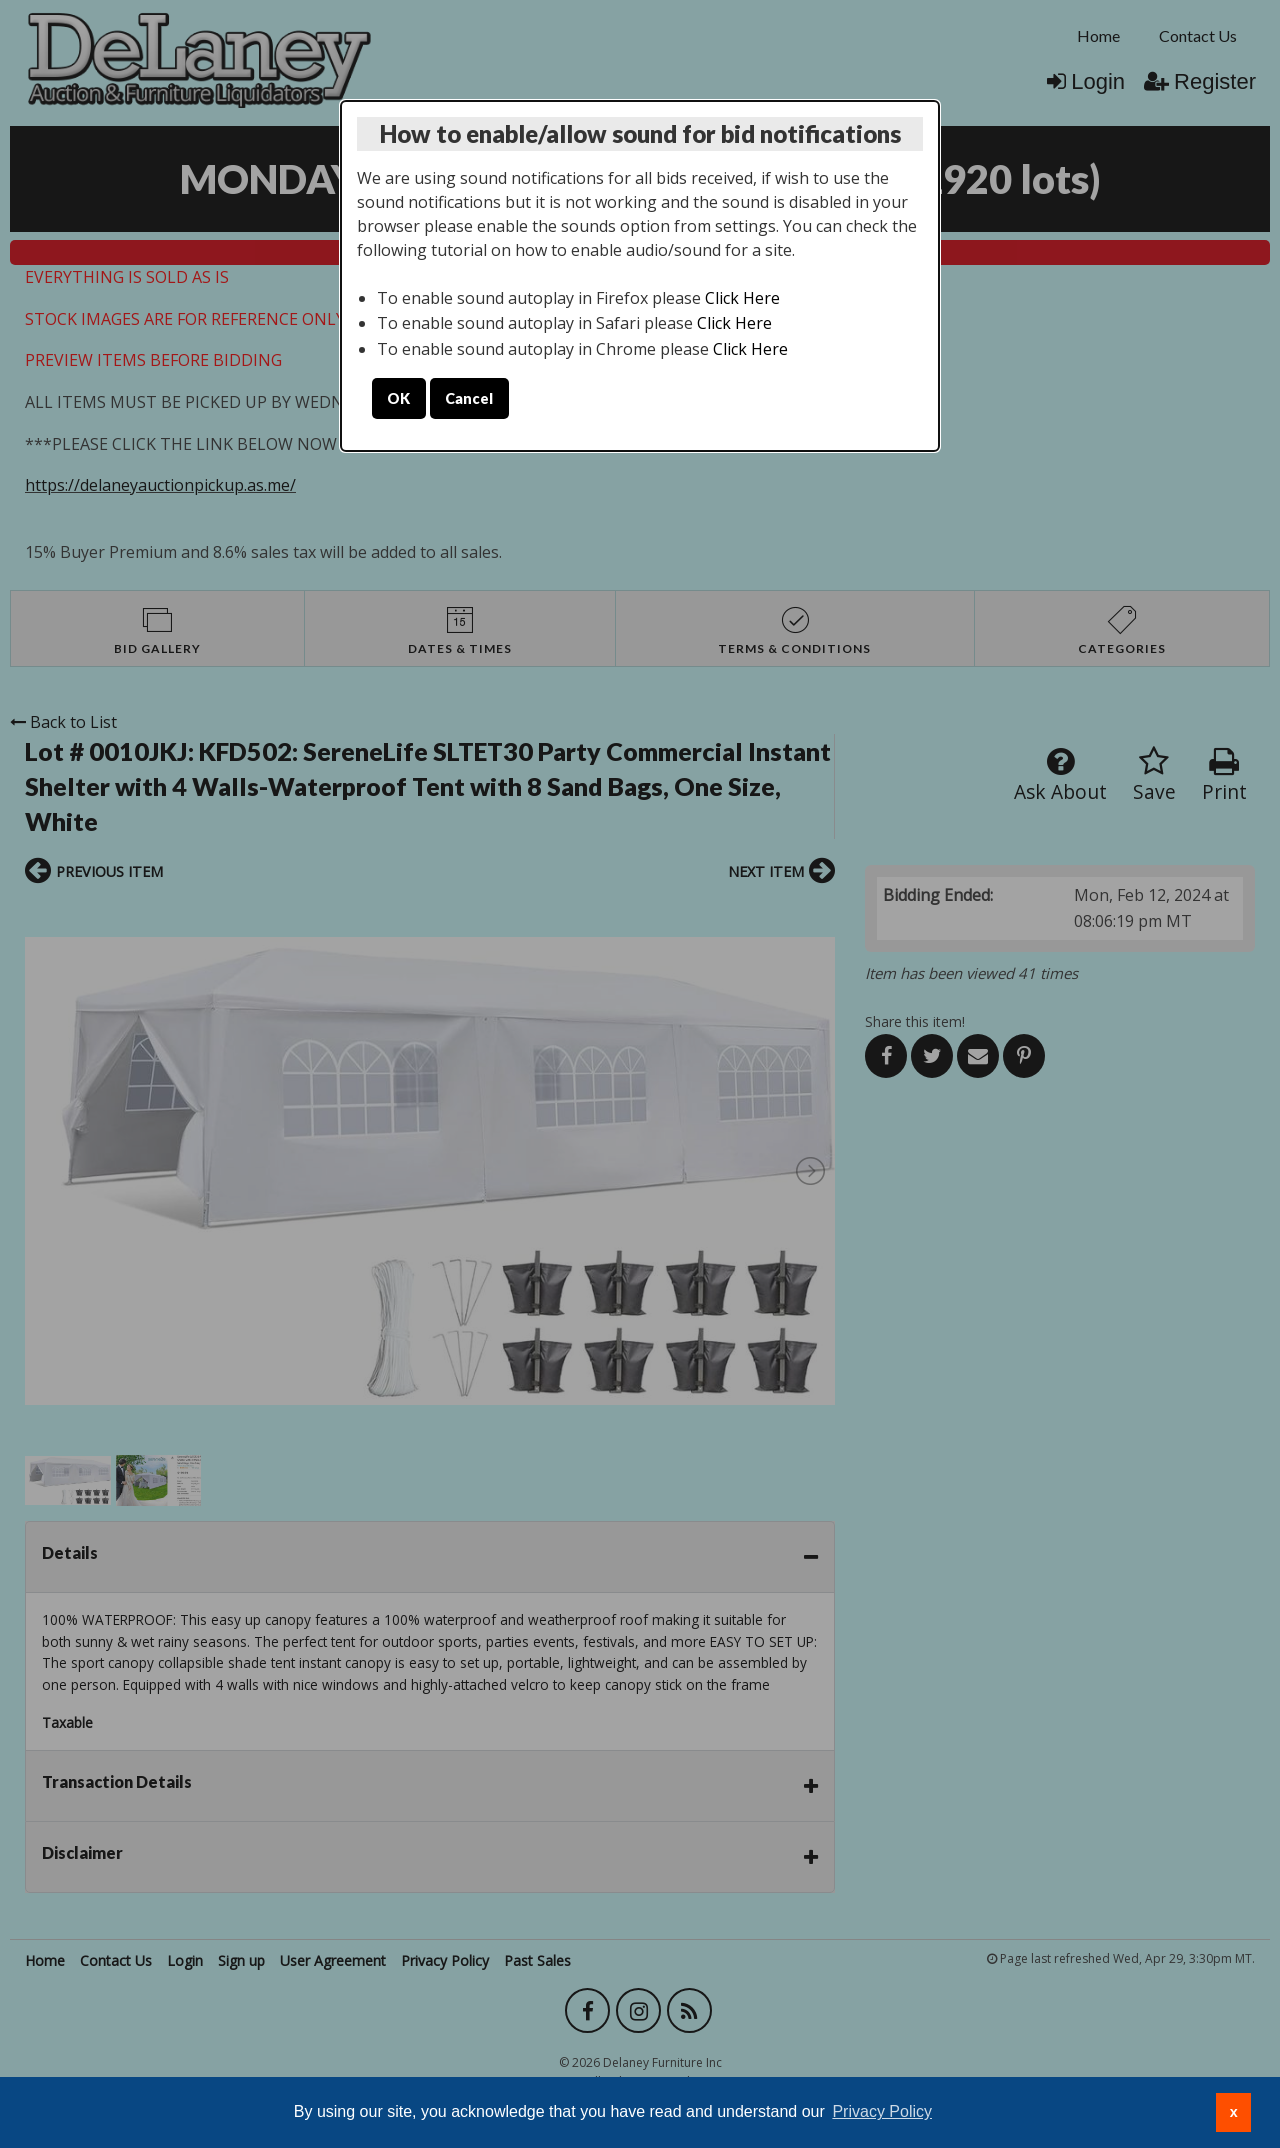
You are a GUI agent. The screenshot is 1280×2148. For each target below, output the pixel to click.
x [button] (1234, 2112)
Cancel (469, 398)
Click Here (742, 298)
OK (398, 398)
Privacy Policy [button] (882, 2111)
